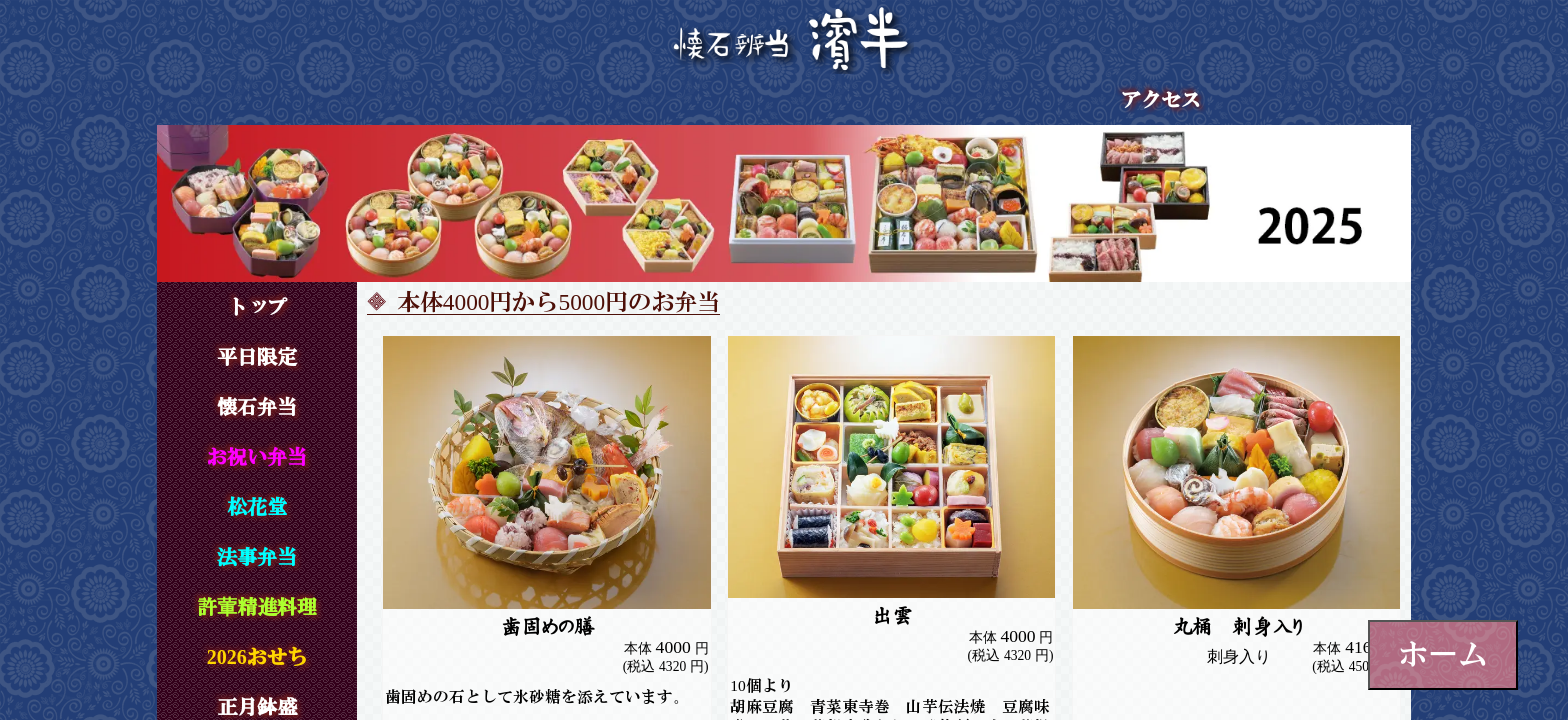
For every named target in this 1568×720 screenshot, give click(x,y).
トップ (257, 307)
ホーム (1443, 654)
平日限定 (257, 357)
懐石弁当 (257, 407)
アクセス (1161, 100)
